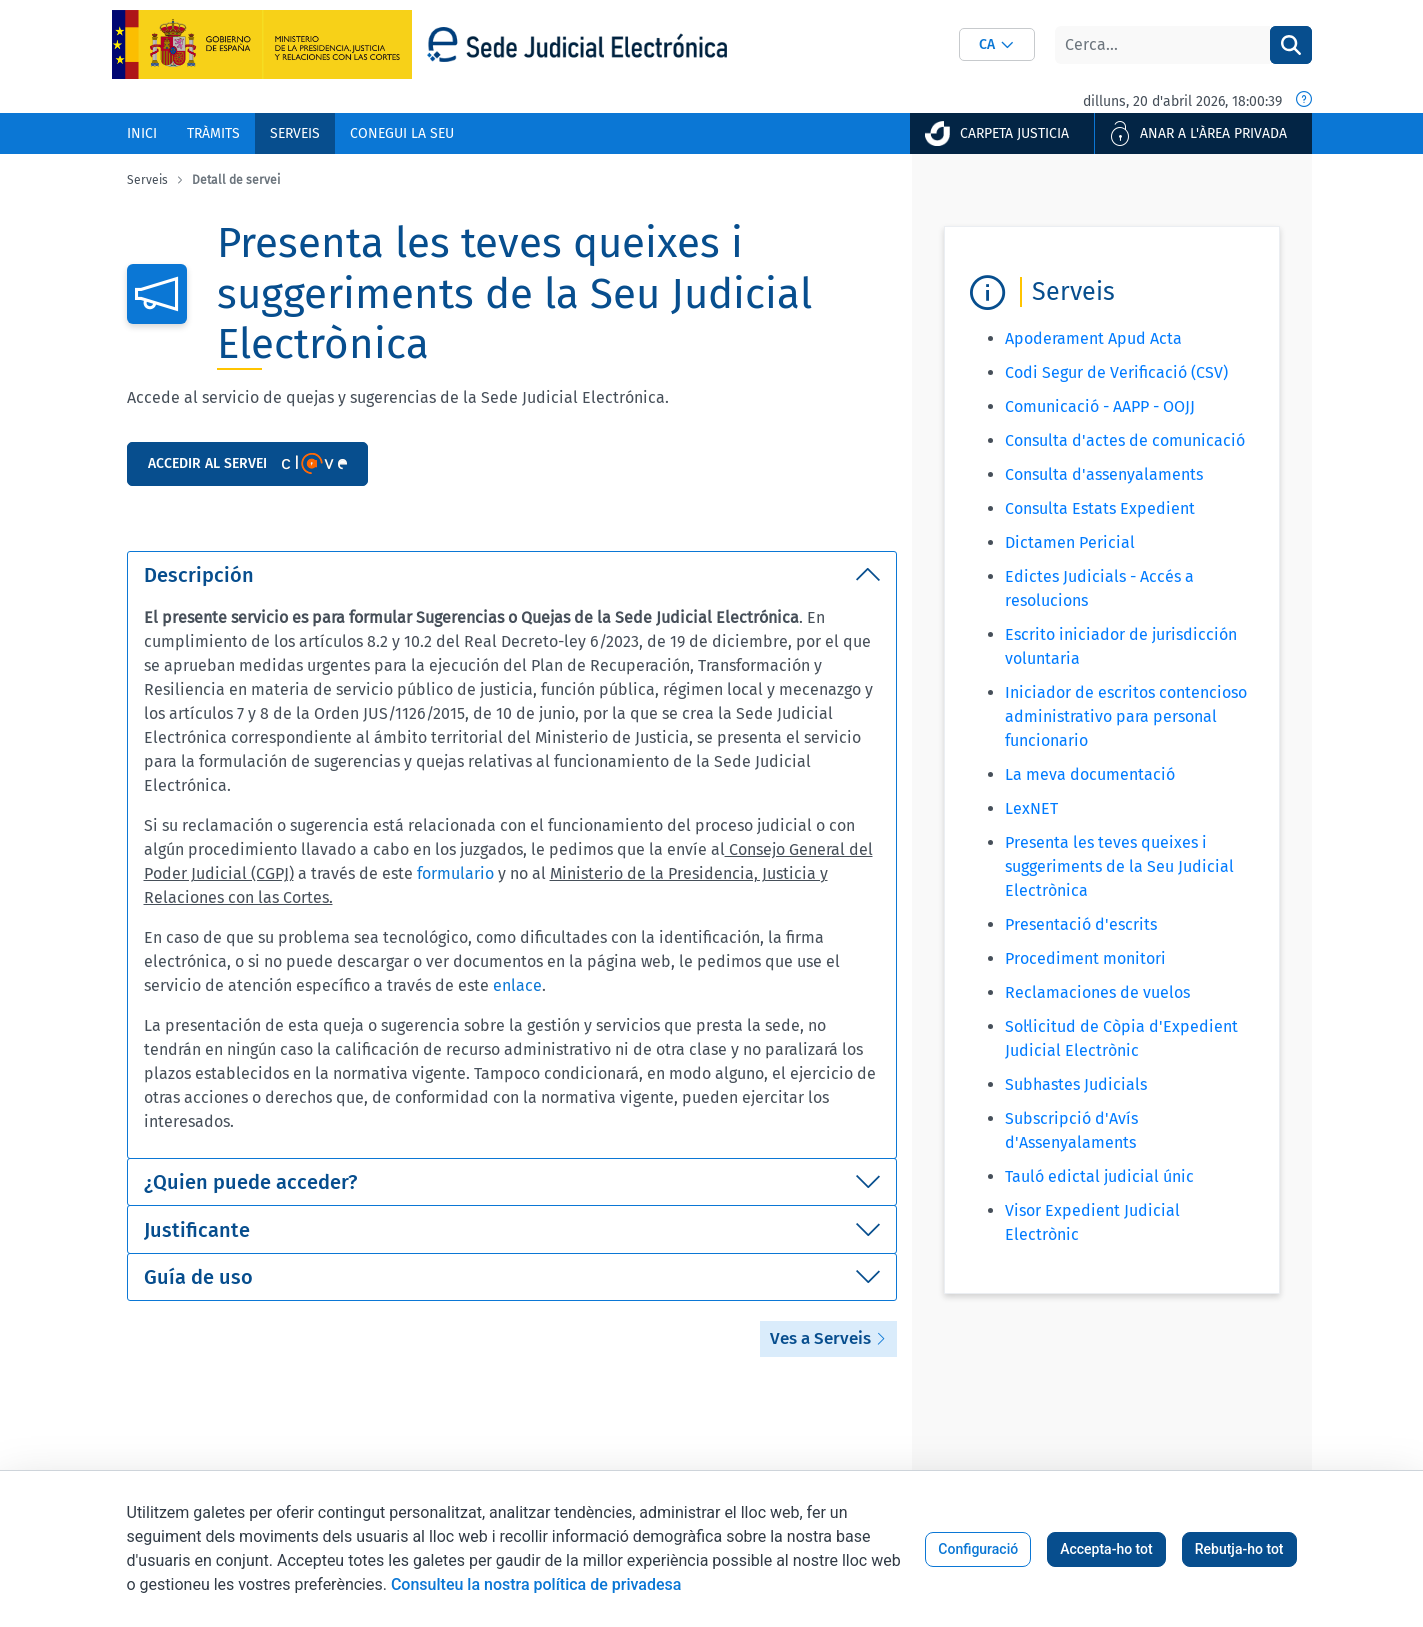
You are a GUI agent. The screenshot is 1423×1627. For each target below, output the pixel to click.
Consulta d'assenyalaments (1104, 474)
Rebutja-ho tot (1239, 1549)
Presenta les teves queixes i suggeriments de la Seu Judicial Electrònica (1119, 866)
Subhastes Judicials (1076, 1084)
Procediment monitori (1085, 958)
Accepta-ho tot (1106, 1549)
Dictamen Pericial (1070, 542)
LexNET (1031, 808)
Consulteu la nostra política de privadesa (536, 1584)
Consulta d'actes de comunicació (1125, 440)
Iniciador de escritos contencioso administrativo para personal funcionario (1126, 716)
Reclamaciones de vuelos (1097, 992)
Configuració (978, 1549)
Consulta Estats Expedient (1100, 508)
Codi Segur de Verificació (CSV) (1116, 372)
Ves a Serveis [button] (828, 1338)
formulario (457, 873)
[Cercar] (1162, 45)
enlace (517, 985)
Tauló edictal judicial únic (1099, 1176)
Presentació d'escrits (1081, 924)
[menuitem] (142, 133)
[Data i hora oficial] (1304, 101)
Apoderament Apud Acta (1093, 338)
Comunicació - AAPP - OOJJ (1100, 406)
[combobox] (997, 44)
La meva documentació (1090, 774)
